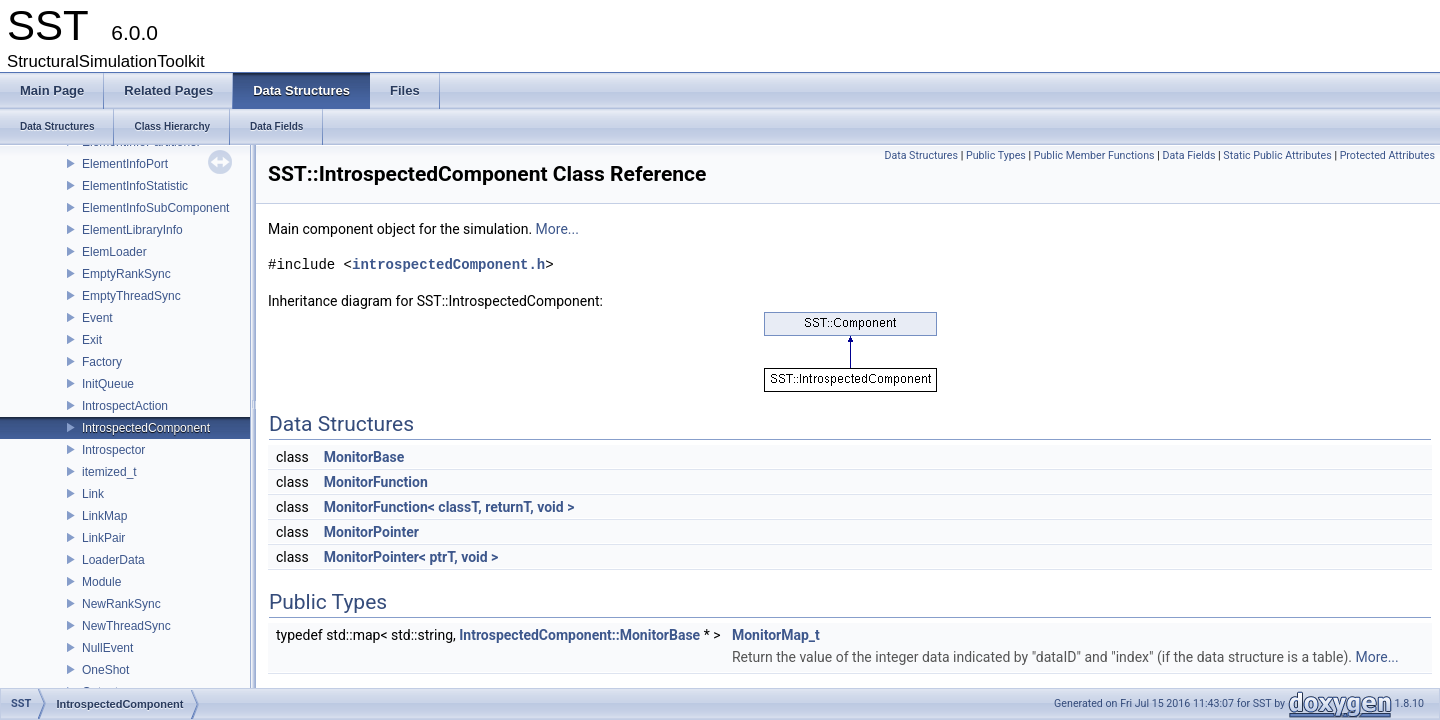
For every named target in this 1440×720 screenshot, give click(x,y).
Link (93, 494)
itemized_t (109, 472)
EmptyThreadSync (131, 296)
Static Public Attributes (1277, 155)
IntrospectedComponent (146, 428)
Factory (102, 362)
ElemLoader (114, 252)
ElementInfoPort (125, 164)
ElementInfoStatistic (135, 186)
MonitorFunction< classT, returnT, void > (449, 507)
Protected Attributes (1387, 155)
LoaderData (113, 560)
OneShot (105, 670)
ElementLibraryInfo (132, 230)
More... (557, 229)
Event (97, 318)
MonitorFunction (376, 482)
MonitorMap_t (776, 635)
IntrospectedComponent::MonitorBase (579, 635)
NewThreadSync (126, 626)
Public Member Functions (1094, 155)
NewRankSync (121, 604)
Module (101, 582)
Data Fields (1188, 155)
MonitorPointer (371, 532)
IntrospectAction (125, 406)
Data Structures (921, 155)
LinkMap (104, 516)
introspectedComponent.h (448, 264)
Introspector (113, 450)
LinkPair (103, 538)
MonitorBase (364, 457)
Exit (92, 340)
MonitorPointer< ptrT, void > (411, 557)
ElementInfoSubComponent (155, 208)
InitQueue (108, 384)
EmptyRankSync (126, 274)
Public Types (996, 155)
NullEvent (107, 648)
